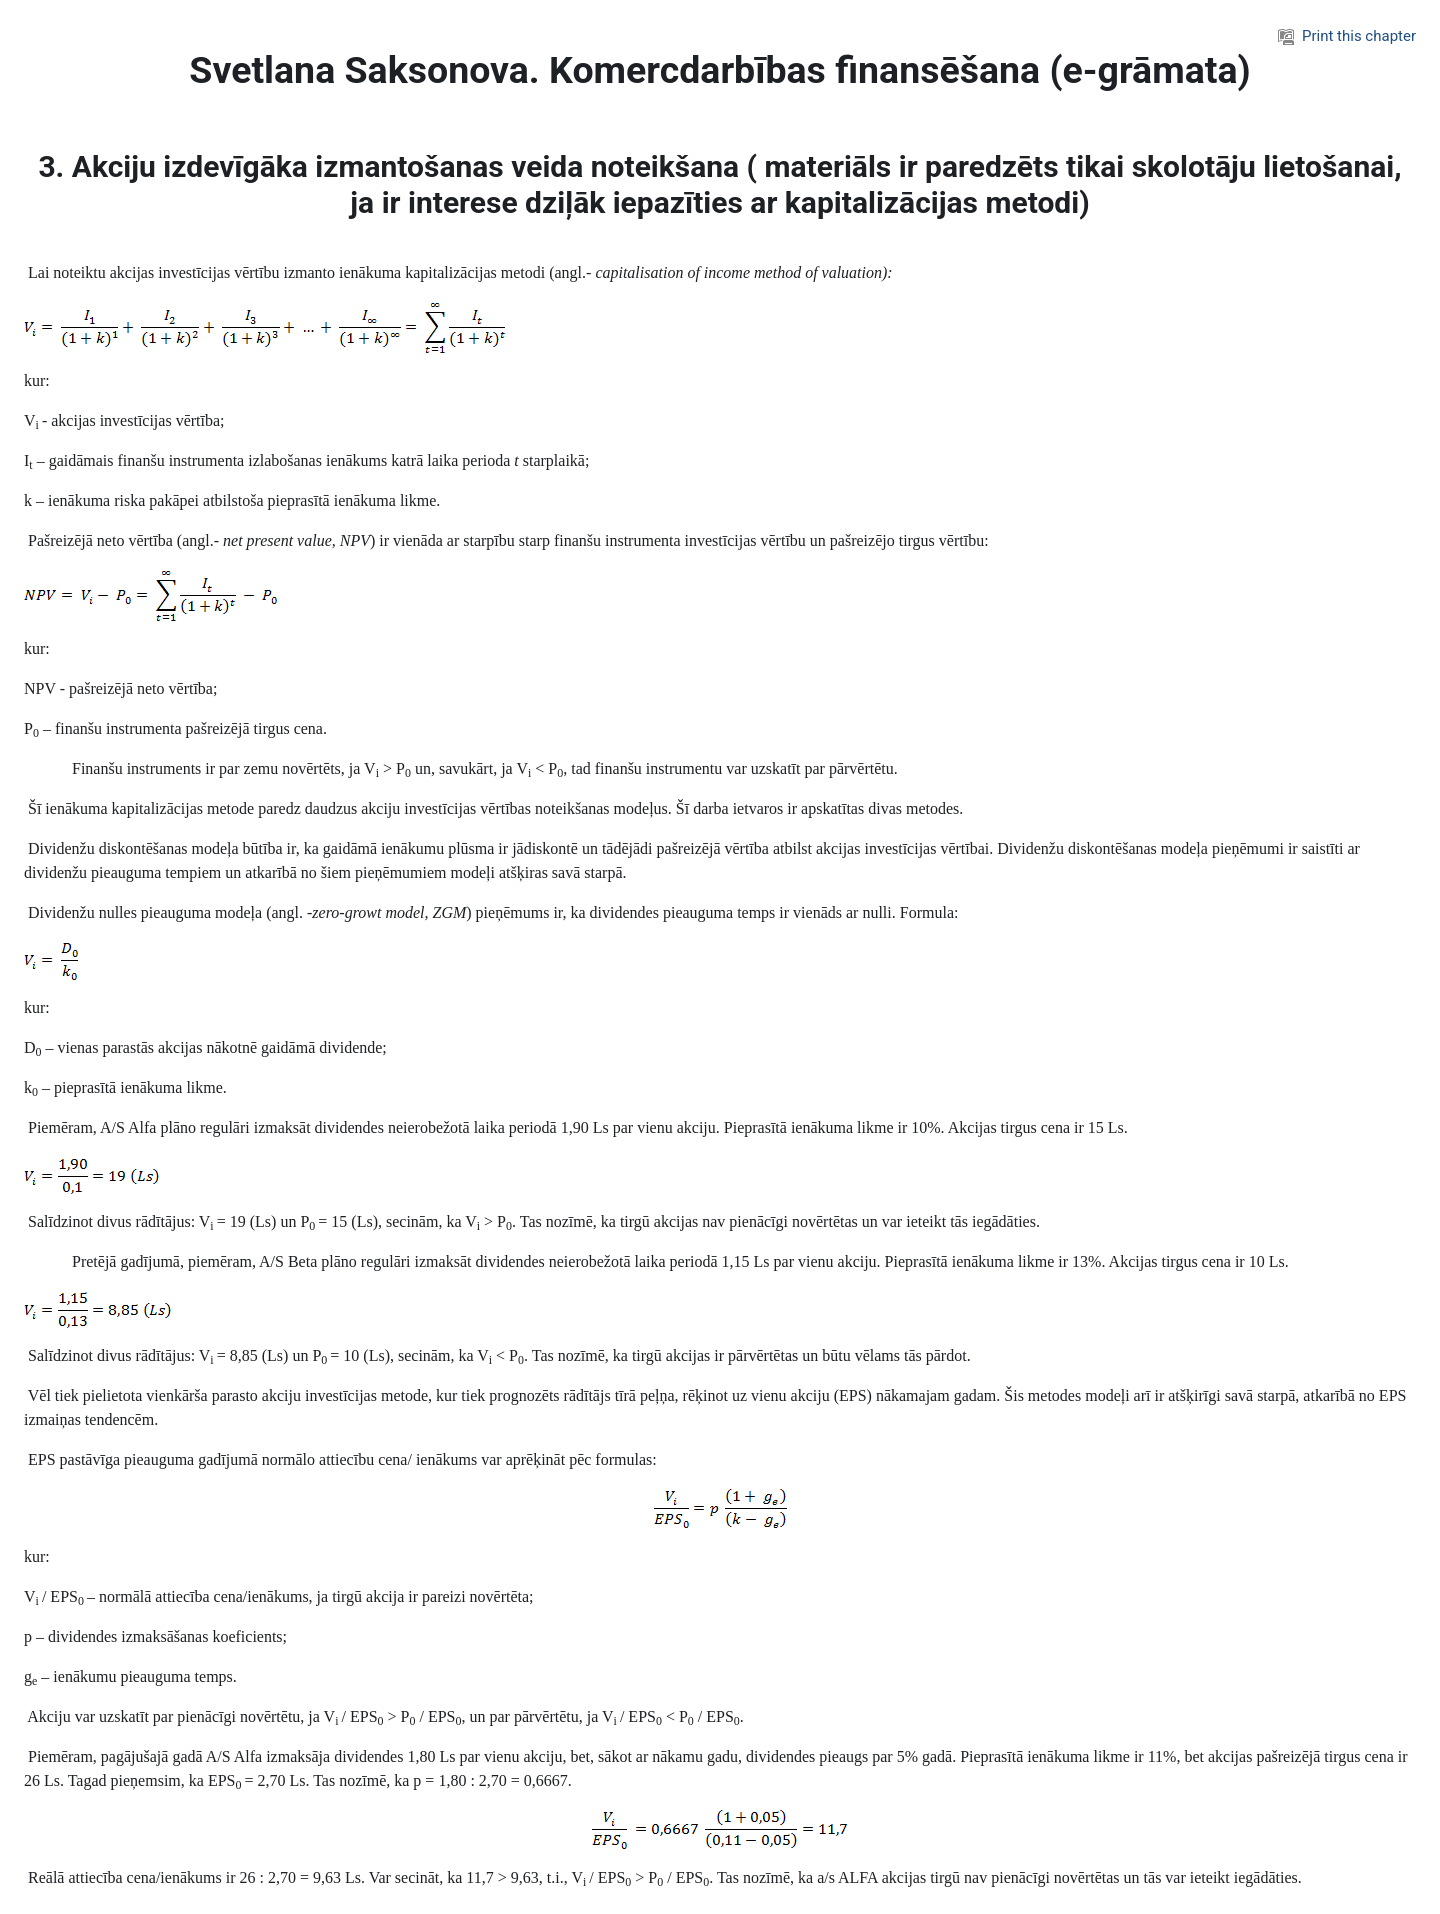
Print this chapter (1347, 36)
